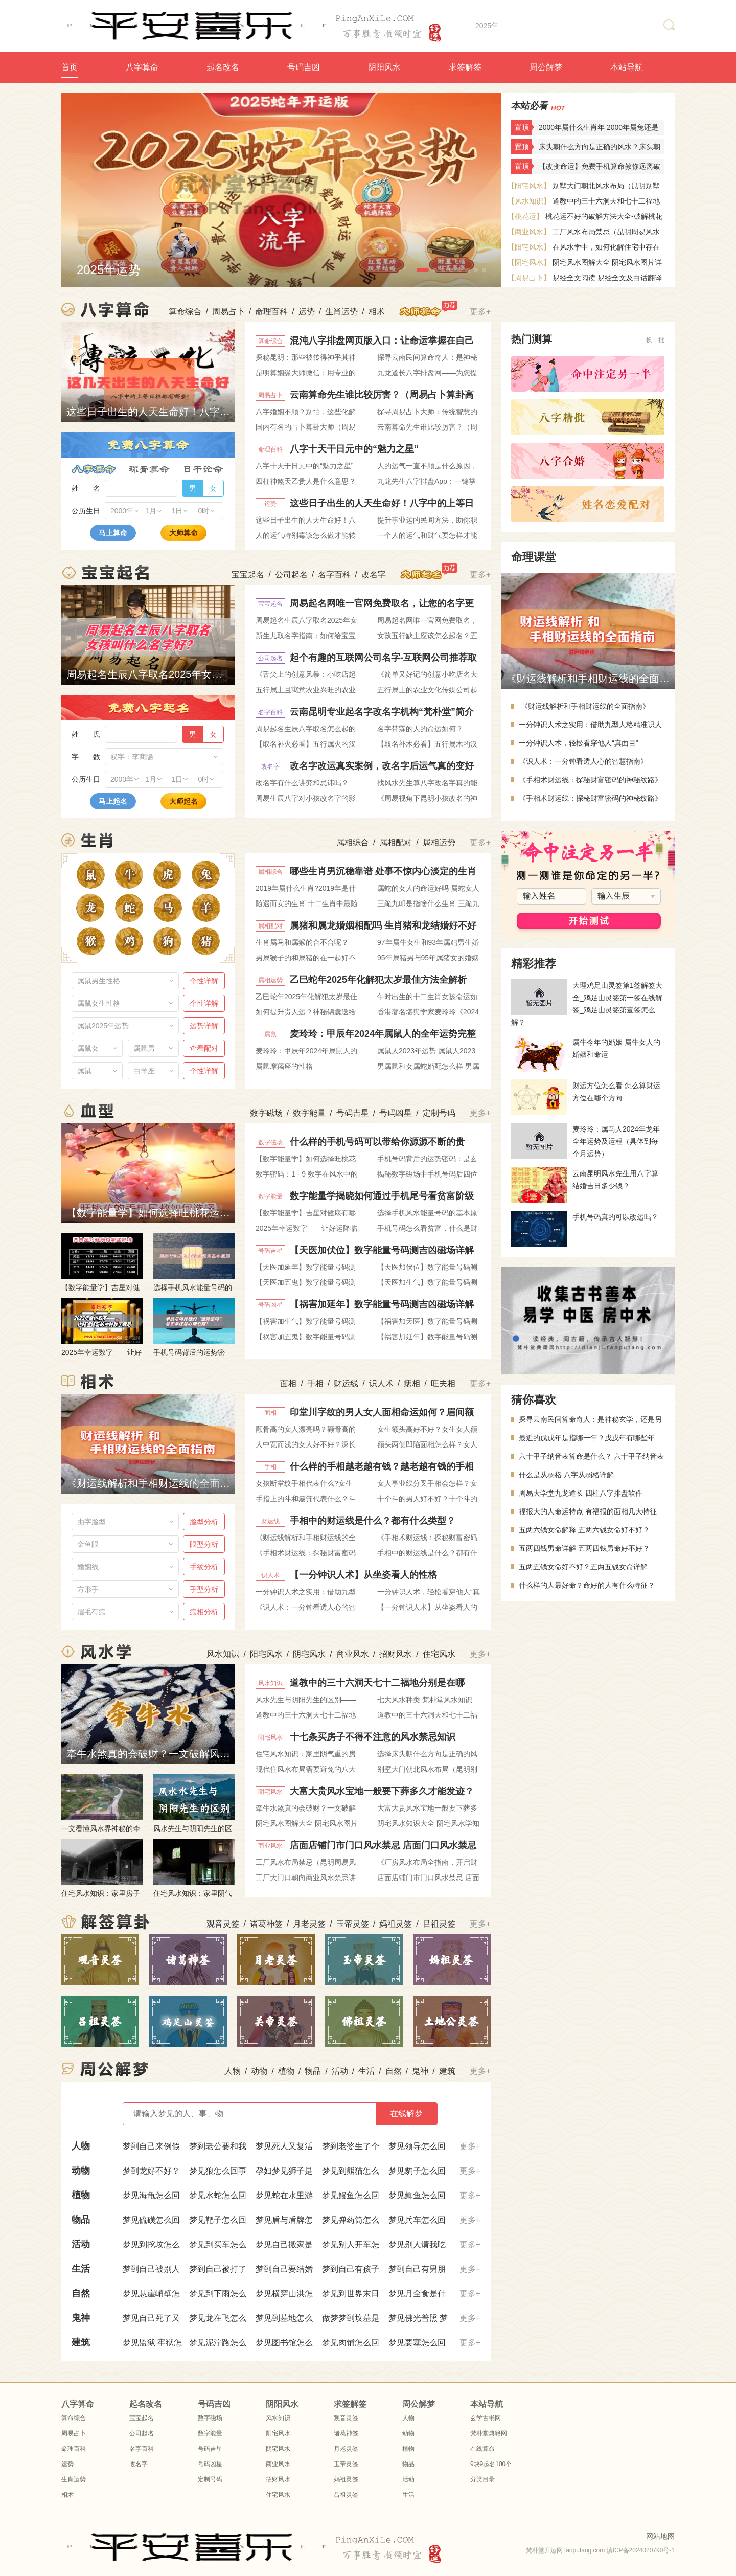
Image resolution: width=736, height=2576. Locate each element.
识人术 (381, 1383)
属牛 (129, 875)
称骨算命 (149, 469)
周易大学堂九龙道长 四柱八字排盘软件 (580, 1493)
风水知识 (222, 1653)
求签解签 (465, 67)
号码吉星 (352, 1113)
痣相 (412, 1383)
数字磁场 (266, 1113)
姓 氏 (86, 734)
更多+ (480, 311)
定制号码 (439, 1113)
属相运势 (439, 842)
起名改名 (222, 67)
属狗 (167, 941)
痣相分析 (204, 1612)
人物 (232, 2071)
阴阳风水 (384, 67)
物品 (313, 2071)
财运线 (346, 1383)
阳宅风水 (266, 1653)
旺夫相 (443, 1383)
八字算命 (142, 67)
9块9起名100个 (491, 2464)
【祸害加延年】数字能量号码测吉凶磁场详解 (382, 1304)
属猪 (206, 941)
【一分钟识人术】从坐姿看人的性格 (363, 1575)
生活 (366, 2071)
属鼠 (91, 875)
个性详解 (204, 981)
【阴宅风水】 (529, 262)
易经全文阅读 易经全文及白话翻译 (607, 278)
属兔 (206, 875)
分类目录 (482, 2479)
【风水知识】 (529, 201)
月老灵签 (309, 1923)
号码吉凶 (303, 67)
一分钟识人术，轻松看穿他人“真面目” (578, 743)
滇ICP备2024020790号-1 (641, 2550)
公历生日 (86, 511)
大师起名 (183, 801)
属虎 (167, 875)
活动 (340, 2071)
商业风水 (352, 1653)
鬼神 (420, 2071)
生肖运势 (341, 311)
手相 (315, 1383)
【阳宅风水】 (529, 186)
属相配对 (395, 842)
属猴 (91, 941)
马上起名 (113, 801)
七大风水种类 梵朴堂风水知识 (424, 1700)
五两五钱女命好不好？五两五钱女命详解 (583, 1567)
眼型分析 (204, 1544)
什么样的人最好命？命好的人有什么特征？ (587, 1585)
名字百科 (334, 574)
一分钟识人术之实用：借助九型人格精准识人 (590, 724)
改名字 (373, 574)
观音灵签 (222, 1923)
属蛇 (129, 908)
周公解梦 (546, 67)
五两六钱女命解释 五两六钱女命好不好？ (584, 1530)
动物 (259, 2071)
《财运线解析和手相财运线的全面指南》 (584, 706)
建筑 (447, 2071)
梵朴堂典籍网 (488, 2433)
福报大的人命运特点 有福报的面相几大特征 (588, 1511)
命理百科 (271, 311)
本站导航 (626, 67)
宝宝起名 (248, 574)
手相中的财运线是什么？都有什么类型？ (372, 1521)
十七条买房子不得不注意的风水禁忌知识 (372, 1737)
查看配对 (204, 1048)
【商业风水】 (529, 232)
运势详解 (204, 1026)
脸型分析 (204, 1522)
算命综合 (185, 311)
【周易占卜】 (529, 278)
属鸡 (129, 941)
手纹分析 (204, 1567)
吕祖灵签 (439, 1923)
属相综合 (352, 842)
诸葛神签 (266, 1923)
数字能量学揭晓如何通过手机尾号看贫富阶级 (382, 1196)
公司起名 (291, 574)
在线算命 (482, 2448)
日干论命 (203, 469)
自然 (393, 2071)
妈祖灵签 (395, 1923)
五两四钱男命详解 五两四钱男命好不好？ (584, 1548)
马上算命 (113, 533)
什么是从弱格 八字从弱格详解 (566, 1475)
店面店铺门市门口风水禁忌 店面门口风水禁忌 (383, 1845)
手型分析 (204, 1589)
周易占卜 (228, 311)
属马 (167, 908)
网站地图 (660, 2536)
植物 (286, 2071)
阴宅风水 (309, 1653)
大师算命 (183, 533)
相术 (377, 311)
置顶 (522, 127)
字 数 (86, 757)
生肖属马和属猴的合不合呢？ (302, 942)
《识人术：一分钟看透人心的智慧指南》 (583, 761)
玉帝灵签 (352, 1923)
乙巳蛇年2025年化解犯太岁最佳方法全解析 (378, 980)
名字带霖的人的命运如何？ (420, 729)
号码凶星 (395, 1113)
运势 (306, 311)
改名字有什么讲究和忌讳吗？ (302, 783)
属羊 (206, 908)
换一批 (655, 340)
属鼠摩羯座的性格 (284, 1066)
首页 (69, 67)
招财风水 (395, 1653)
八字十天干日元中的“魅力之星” (354, 449)
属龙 (90, 908)
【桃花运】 (525, 216)
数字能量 (309, 1113)
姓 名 (86, 488)
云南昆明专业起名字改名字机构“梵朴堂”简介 (382, 712)
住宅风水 (439, 1653)
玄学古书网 (485, 2418)
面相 (288, 1383)
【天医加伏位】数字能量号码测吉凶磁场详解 (382, 1250)
